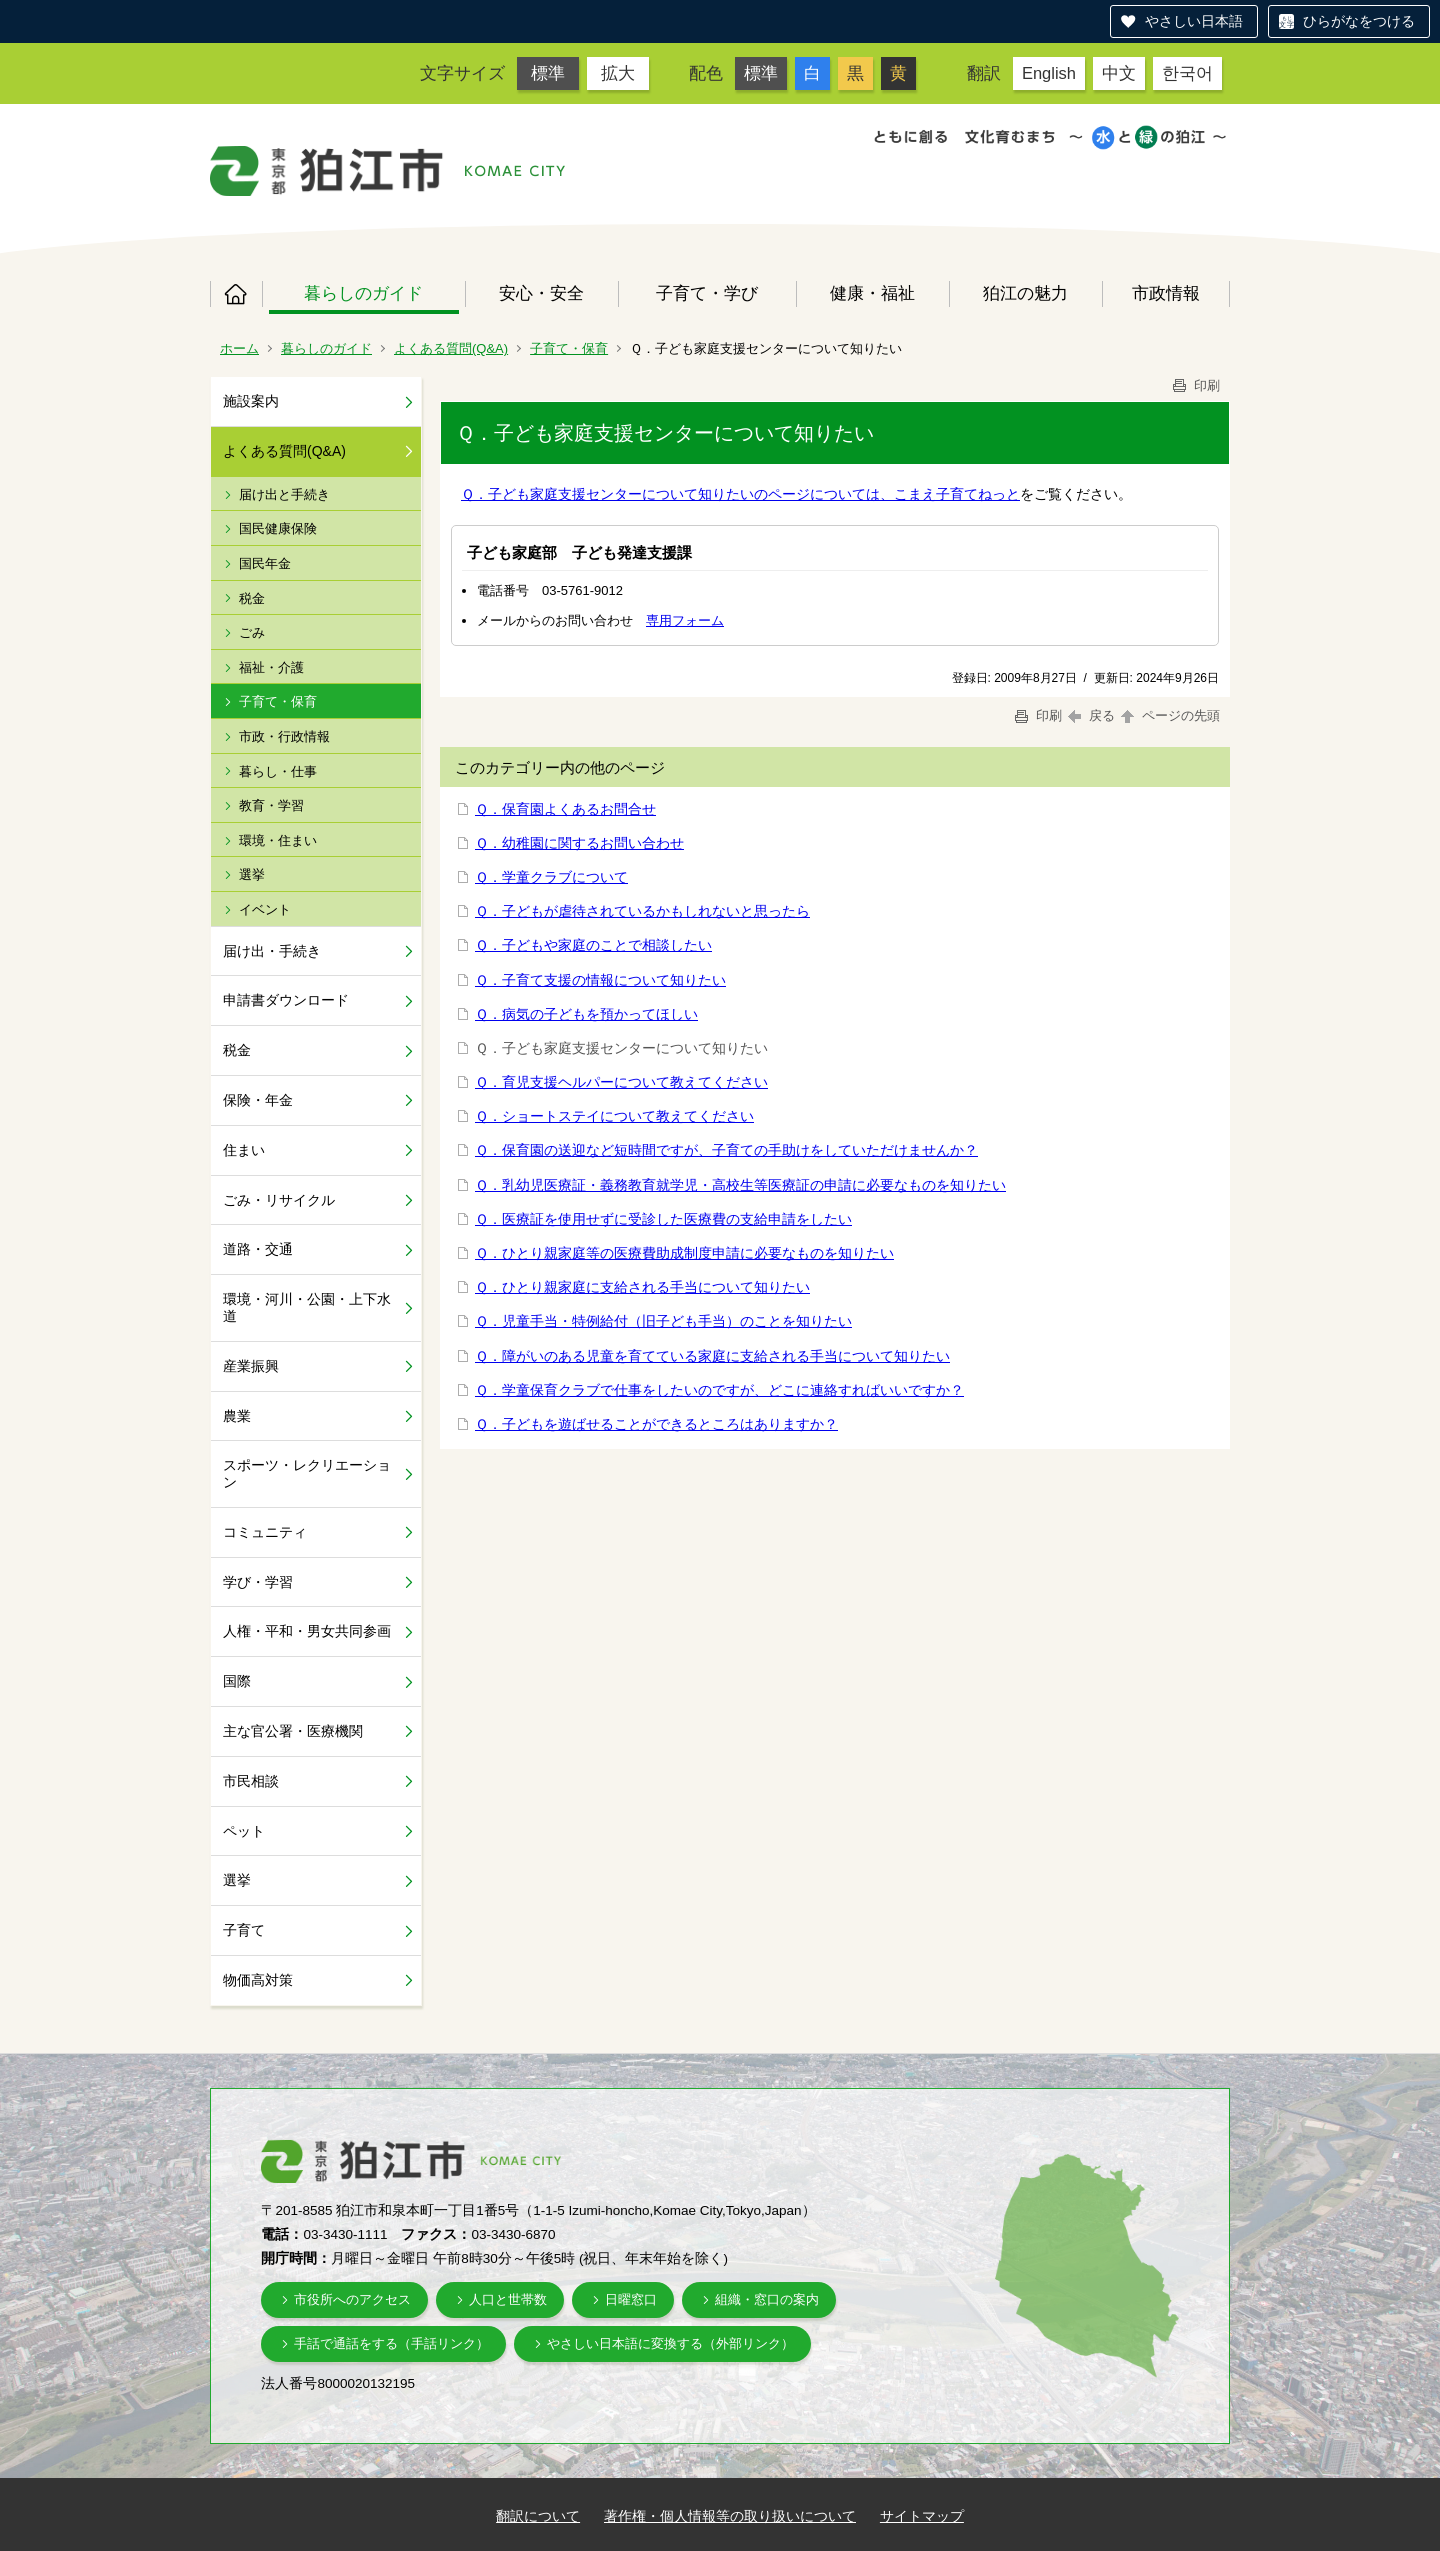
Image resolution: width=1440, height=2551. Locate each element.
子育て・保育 (569, 348)
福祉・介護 (271, 667)
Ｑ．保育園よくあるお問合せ (565, 809)
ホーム (236, 294)
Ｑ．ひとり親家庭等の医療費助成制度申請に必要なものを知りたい (684, 1253)
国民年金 (265, 563)
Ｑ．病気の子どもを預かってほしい (586, 1014)
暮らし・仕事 (278, 771)
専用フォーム (685, 620)
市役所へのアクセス (352, 2299)
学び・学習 (258, 1582)
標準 (548, 73)
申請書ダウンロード (286, 1000)
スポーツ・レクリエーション (307, 1473)
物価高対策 (258, 1980)
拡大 (618, 73)
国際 (237, 1681)
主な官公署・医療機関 (293, 1731)
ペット (244, 1831)
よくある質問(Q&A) (451, 348)
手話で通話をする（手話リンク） (391, 2343)
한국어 (1187, 73)
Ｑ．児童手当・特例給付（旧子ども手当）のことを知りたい (663, 1321)
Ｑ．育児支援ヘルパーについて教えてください (621, 1082)
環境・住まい (278, 840)
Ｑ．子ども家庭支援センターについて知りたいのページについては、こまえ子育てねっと (740, 494)
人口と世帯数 (508, 2299)
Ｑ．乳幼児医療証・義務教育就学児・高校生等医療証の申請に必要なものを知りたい (740, 1185)
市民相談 (251, 1781)
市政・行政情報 (284, 736)
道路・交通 (258, 1249)
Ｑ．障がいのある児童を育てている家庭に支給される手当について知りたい (712, 1356)
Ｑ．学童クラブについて (551, 877)
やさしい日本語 (1194, 21)
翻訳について (538, 2516)
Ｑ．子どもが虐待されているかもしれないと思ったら (642, 911)
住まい (244, 1150)
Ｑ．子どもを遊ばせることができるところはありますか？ (656, 1424)
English (1049, 73)
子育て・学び (707, 293)
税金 (252, 598)
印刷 (1195, 385)
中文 (1119, 73)
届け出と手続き (284, 494)
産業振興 (251, 1366)
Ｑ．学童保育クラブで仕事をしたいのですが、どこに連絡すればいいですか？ (719, 1390)
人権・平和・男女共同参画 (307, 1631)
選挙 (252, 874)
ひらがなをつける (1359, 21)
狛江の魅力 (1025, 293)
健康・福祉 (872, 293)
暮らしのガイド (363, 293)
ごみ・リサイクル (279, 1200)
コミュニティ (265, 1532)
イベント (265, 909)
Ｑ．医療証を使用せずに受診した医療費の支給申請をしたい (663, 1219)
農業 (237, 1416)
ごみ (252, 632)
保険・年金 (258, 1100)
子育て (244, 1930)
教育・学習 (271, 805)
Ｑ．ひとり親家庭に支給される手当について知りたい (642, 1287)
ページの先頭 (1169, 715)
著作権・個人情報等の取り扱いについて (730, 2516)
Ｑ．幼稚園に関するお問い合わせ (579, 843)
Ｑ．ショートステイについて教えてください (614, 1116)
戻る (1091, 715)
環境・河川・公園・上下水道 (307, 1307)
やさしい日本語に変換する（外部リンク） (670, 2343)
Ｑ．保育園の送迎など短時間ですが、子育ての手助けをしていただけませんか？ (726, 1150)
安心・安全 (541, 293)
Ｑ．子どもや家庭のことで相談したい (593, 945)
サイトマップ (922, 2516)
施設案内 (251, 401)
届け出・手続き (272, 951)
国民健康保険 (278, 528)
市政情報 (1166, 293)
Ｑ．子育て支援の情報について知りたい (600, 980)
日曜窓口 (631, 2299)
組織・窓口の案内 (767, 2299)
